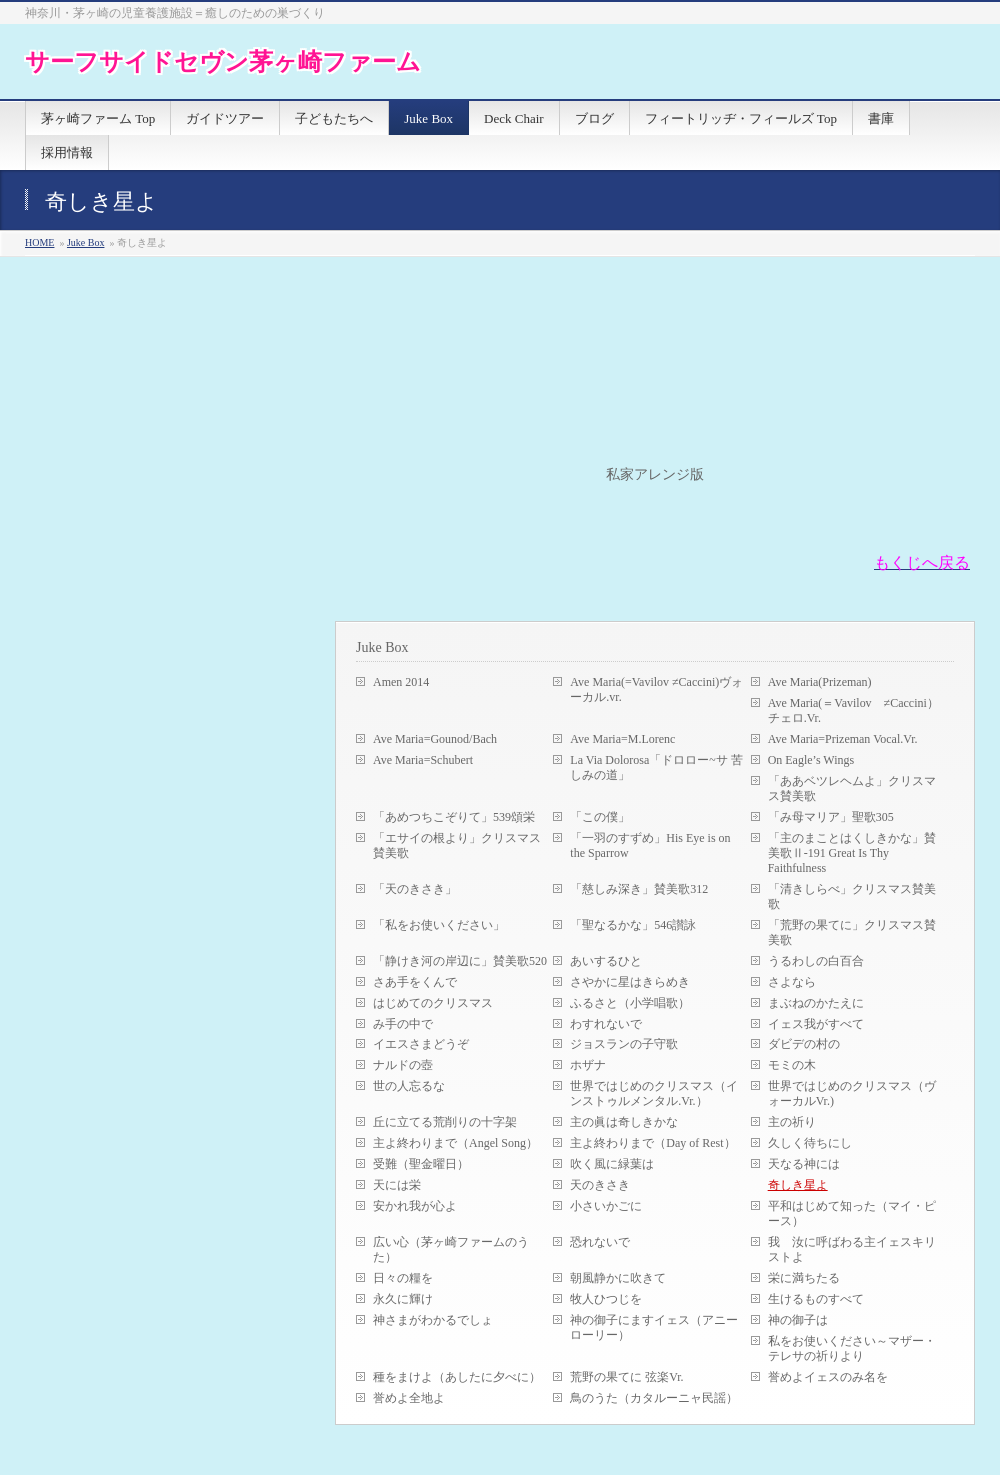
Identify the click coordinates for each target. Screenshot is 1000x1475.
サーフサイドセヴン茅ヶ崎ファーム (223, 61)
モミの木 (792, 1065)
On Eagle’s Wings (811, 760)
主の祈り (792, 1122)
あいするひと (606, 961)
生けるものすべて (816, 1299)
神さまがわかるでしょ (433, 1320)
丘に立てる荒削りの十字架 (445, 1122)
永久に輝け (403, 1299)
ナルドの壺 (403, 1065)
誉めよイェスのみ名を (828, 1377)
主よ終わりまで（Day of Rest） (652, 1143)
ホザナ (588, 1065)
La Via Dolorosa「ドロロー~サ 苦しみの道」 (656, 767)
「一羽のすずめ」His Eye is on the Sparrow (650, 845)
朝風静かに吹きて (618, 1278)
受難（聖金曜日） (421, 1164)
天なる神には (804, 1164)
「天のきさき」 (415, 889)
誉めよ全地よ (409, 1398)
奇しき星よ (798, 1185)
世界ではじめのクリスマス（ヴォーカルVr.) (852, 1093)
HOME (39, 242)
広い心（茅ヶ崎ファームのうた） (451, 1249)
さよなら (792, 982)
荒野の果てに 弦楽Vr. (626, 1377)
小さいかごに (606, 1206)
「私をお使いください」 (439, 925)
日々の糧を (403, 1278)
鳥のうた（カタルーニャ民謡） (654, 1398)
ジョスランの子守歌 (624, 1044)
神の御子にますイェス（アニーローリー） (654, 1327)
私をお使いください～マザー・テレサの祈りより (852, 1348)
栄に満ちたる (804, 1278)
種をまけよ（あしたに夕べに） (457, 1377)
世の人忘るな (409, 1086)
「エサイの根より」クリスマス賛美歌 (457, 845)
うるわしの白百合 (816, 961)
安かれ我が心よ (415, 1206)
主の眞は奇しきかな (624, 1122)
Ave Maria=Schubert (423, 760)
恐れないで (600, 1242)
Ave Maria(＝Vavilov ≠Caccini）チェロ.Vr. (853, 710)
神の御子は (798, 1320)
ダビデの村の (804, 1044)
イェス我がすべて (816, 1024)
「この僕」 (600, 817)
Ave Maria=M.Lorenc (622, 739)
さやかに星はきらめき (630, 982)
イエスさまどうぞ (421, 1044)
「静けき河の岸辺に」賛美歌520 (460, 961)
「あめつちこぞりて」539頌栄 (454, 817)
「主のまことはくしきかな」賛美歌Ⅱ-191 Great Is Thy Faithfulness (852, 853)
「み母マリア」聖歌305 (831, 817)
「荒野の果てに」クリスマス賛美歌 (852, 932)
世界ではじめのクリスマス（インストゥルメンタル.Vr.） (654, 1093)
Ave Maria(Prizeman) (820, 682)
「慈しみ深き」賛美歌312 (639, 889)
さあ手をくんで (415, 982)
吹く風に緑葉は (612, 1164)
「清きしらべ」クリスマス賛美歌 (852, 896)
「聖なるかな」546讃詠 (633, 925)
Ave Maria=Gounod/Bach (435, 739)
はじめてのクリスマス (433, 1003)
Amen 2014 (401, 682)
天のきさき (600, 1185)
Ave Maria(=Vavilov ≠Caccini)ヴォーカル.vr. (656, 689)
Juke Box (86, 242)
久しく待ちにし (810, 1143)
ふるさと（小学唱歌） (630, 1003)
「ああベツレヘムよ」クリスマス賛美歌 (852, 788)
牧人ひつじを (606, 1299)
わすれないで (606, 1024)
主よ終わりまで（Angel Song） (455, 1143)
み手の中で (403, 1024)
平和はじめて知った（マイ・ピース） (852, 1213)
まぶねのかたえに (816, 1003)
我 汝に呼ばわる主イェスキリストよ (852, 1249)
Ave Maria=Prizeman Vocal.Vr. (843, 739)
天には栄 (397, 1185)
